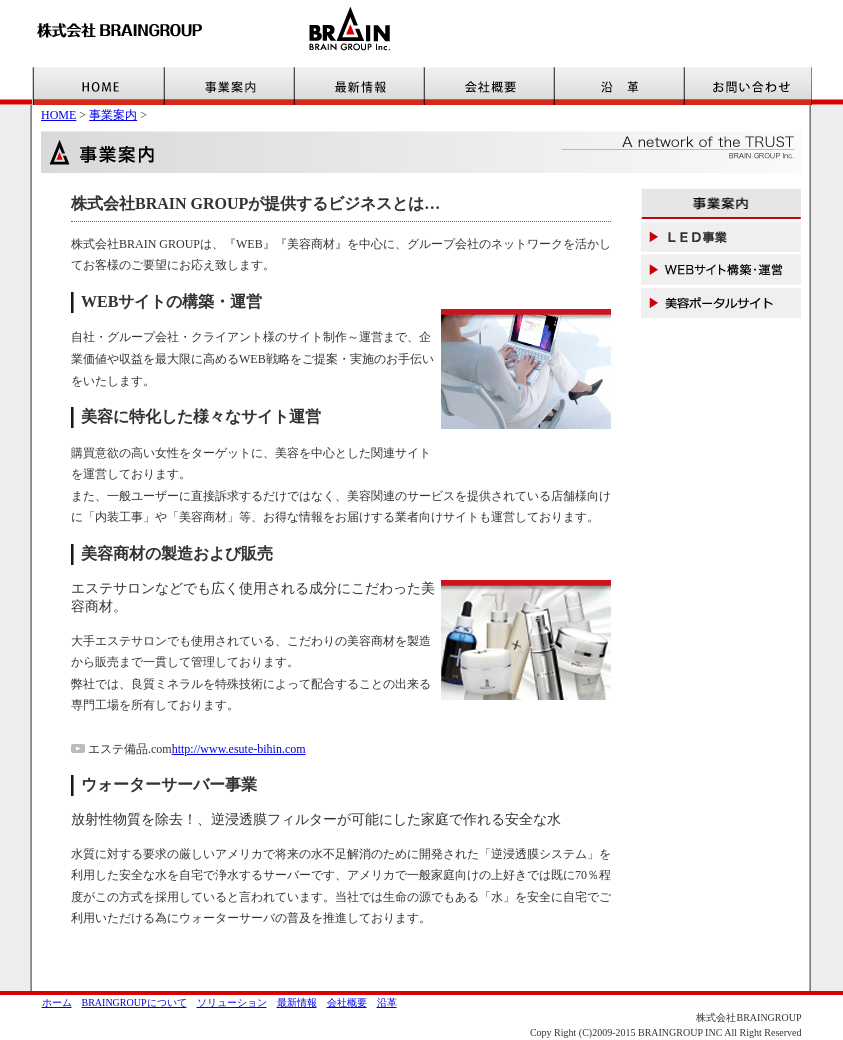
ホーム (57, 1002)
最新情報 (297, 1002)
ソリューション (232, 1002)
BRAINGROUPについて (134, 1002)
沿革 (387, 1002)
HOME (58, 115)
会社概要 (347, 1002)
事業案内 (113, 115)
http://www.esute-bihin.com (239, 749)
